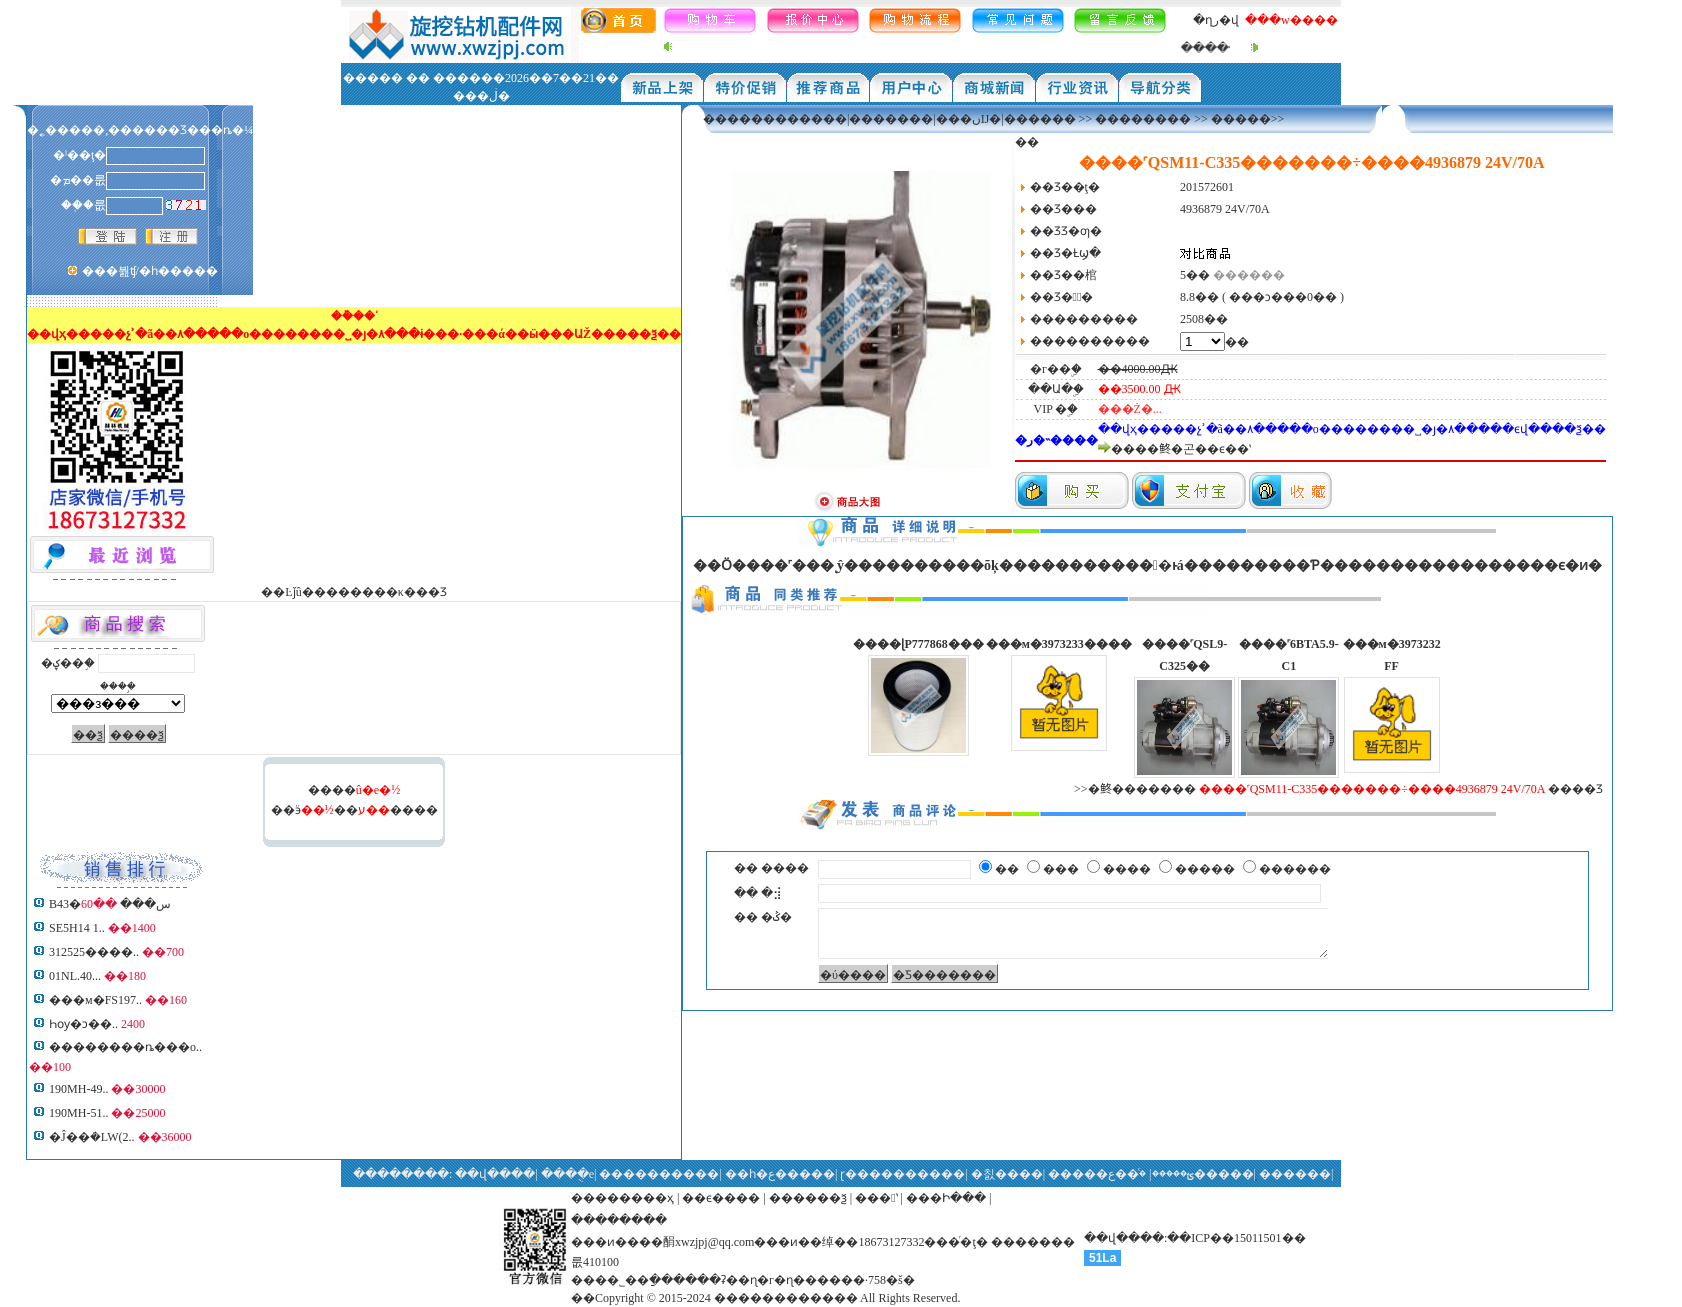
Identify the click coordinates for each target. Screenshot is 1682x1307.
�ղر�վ (1216, 20)
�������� (1143, 119)
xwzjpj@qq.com (714, 1242)
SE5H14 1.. (77, 928)
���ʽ (876, 1198)
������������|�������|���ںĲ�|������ (889, 119)
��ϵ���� (721, 1198)
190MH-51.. (78, 1113)
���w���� (1291, 20)
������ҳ (634, 1198)
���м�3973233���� (1059, 644)
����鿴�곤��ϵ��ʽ (1181, 449)
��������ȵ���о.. (125, 1047)
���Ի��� (946, 1198)
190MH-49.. (78, 1089)
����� (1241, 119)
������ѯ (808, 1198)
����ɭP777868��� (918, 644)
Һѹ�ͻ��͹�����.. (83, 1024)
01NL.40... (75, 976)
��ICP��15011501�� (1236, 1238)
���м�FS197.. (95, 1000)
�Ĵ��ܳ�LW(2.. (91, 1137)
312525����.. (94, 952)
